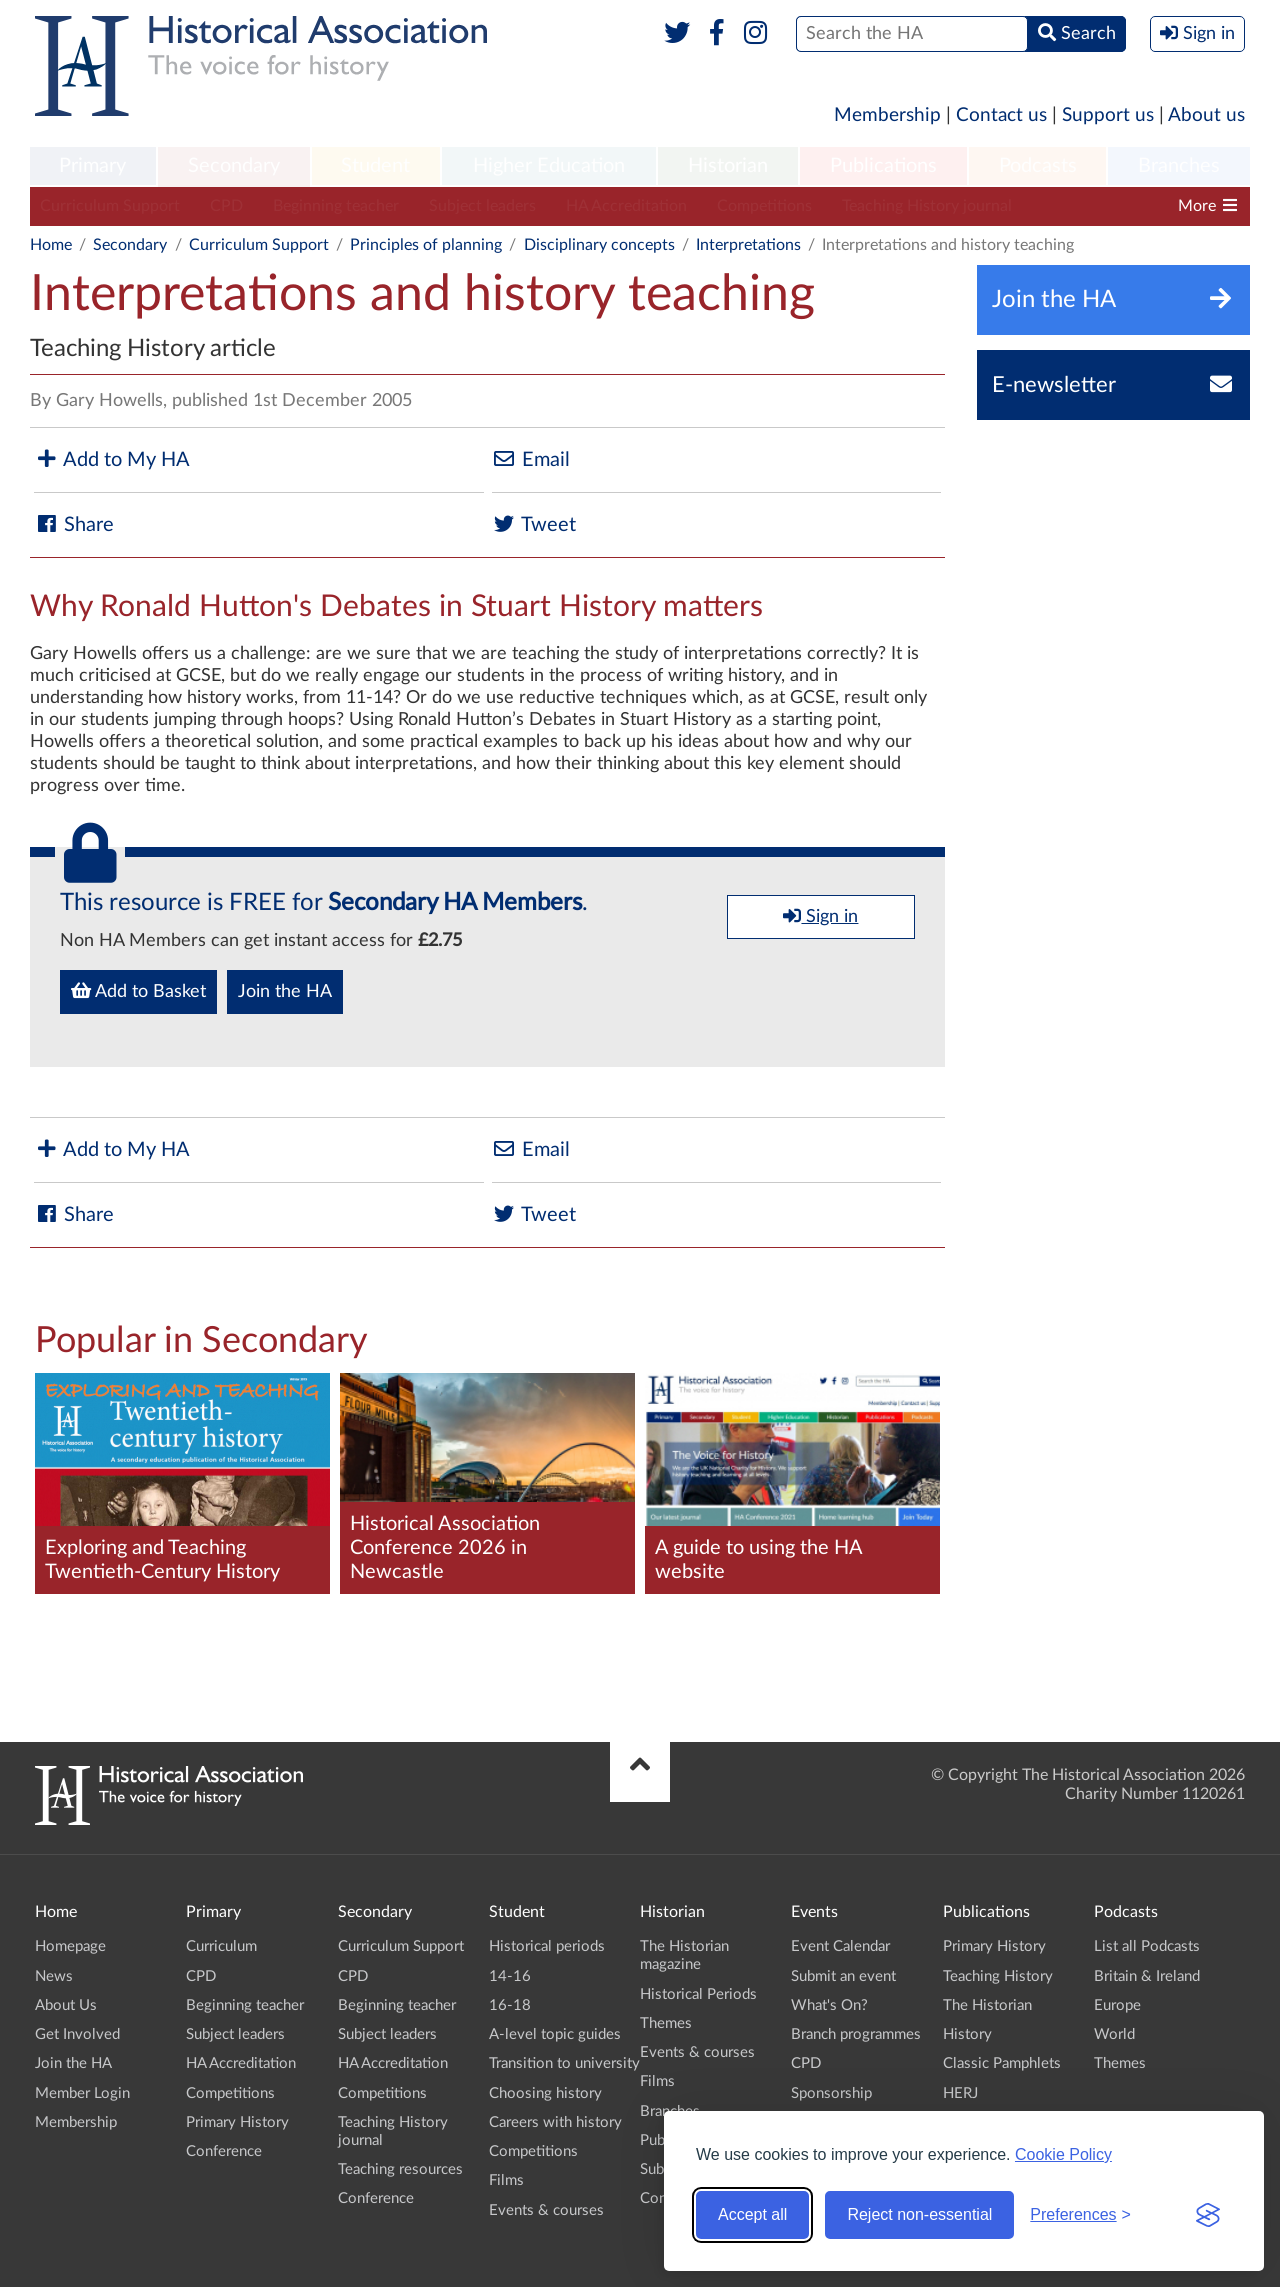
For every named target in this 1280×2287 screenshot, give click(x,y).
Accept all (752, 2214)
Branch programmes (856, 2034)
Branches (1179, 166)
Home (51, 245)
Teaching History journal (927, 206)
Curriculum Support (110, 206)
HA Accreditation (626, 206)
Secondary (234, 166)
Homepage (70, 1946)
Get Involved (77, 2034)
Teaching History (998, 1976)
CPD (226, 206)
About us (1206, 115)
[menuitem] (93, 167)
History (967, 2034)
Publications (883, 166)
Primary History (237, 2122)
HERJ (960, 2093)
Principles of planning (426, 245)
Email (531, 459)
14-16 (510, 1976)
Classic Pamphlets (1002, 2063)
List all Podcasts (1147, 1946)
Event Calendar (840, 1946)
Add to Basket (138, 991)
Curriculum (221, 1946)
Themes (666, 2023)
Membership (887, 115)
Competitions (764, 206)
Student (375, 166)
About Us (66, 2005)
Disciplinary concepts (599, 245)
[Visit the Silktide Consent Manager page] (1208, 2215)
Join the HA (285, 992)
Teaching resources (400, 2169)
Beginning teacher (336, 206)
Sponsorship (831, 2093)
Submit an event (843, 1976)
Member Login (82, 2093)
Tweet (534, 524)
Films (506, 2180)
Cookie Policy (1063, 2154)
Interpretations (748, 245)
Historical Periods (698, 1994)
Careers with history (555, 2122)
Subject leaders (482, 206)
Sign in (820, 916)
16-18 (510, 2005)
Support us (1108, 115)
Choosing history (545, 2093)
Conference (224, 2151)
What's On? (829, 2005)
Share (74, 524)
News (54, 1976)
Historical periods (547, 1946)
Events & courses (546, 2210)
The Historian (987, 2005)
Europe (1117, 2005)
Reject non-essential (919, 2214)
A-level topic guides (555, 2034)
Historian (728, 166)
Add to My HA (112, 459)
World (1114, 2034)
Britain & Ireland (1147, 1976)
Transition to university (564, 2063)
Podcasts (1038, 166)
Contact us (1001, 115)
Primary (92, 166)
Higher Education (549, 166)
